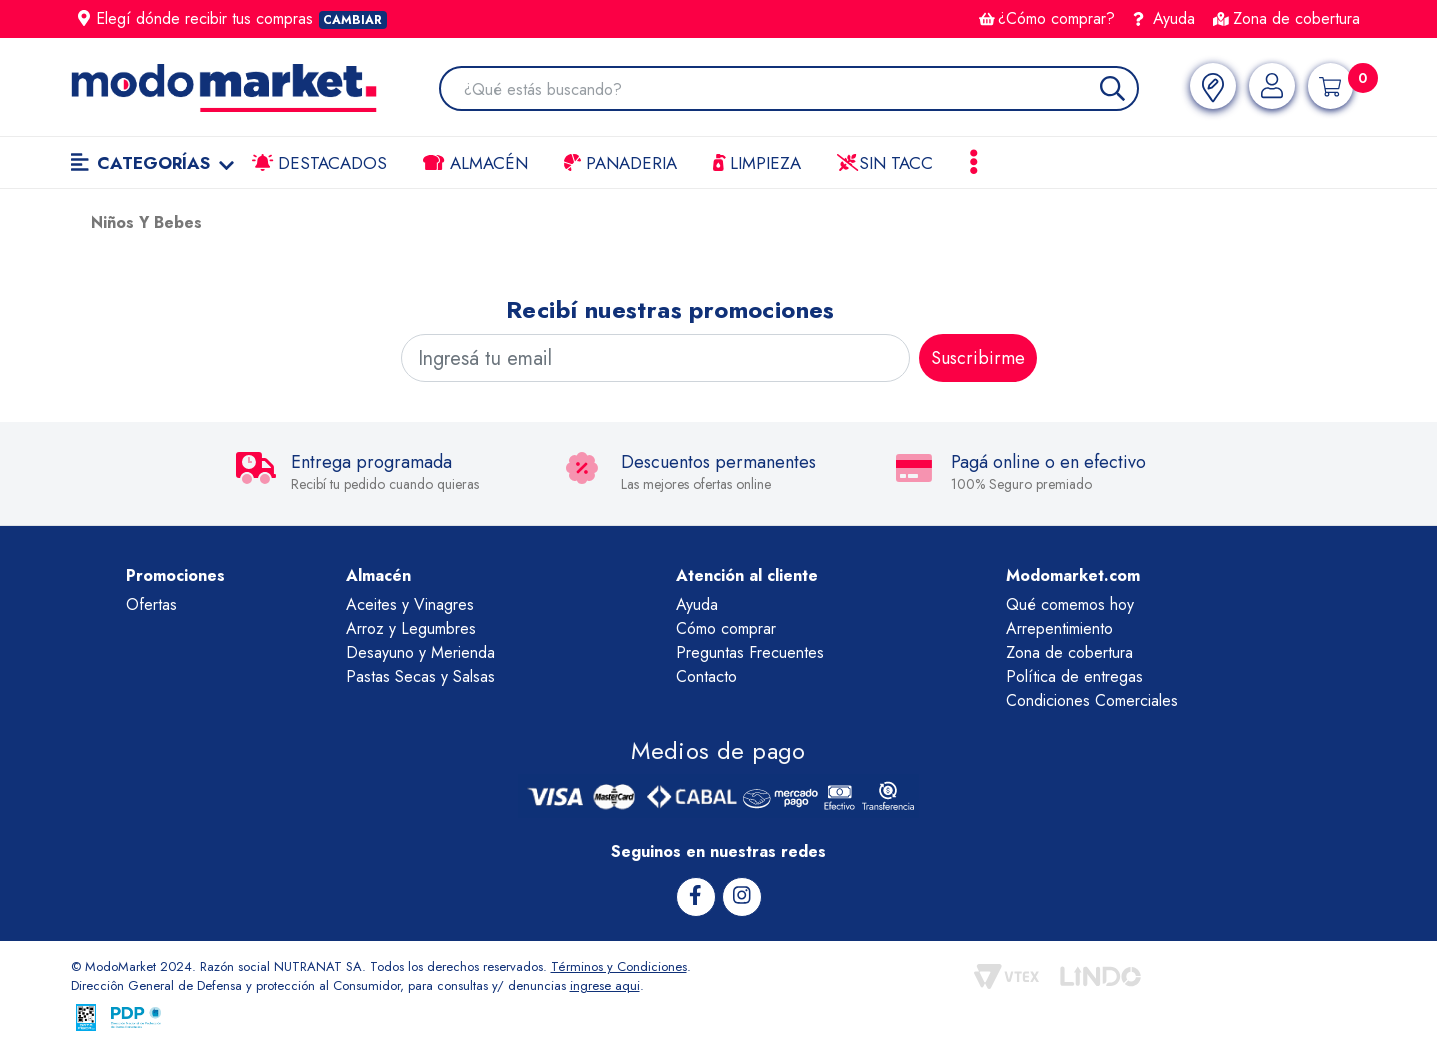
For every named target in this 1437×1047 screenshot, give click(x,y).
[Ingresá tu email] (655, 358)
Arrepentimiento (1059, 628)
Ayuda (1164, 18)
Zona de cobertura (1286, 18)
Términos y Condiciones (619, 966)
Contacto (706, 676)
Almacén (475, 163)
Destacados (319, 163)
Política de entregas (1074, 676)
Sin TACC (885, 163)
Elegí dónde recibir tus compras (233, 18)
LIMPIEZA (757, 163)
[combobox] (800, 90)
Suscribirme (978, 358)
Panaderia (620, 163)
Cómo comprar (726, 628)
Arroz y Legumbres (411, 628)
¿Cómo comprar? (1047, 18)
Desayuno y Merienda (420, 652)
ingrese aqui (605, 985)
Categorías (153, 163)
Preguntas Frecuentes (750, 652)
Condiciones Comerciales (1092, 700)
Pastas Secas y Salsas (420, 676)
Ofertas (151, 604)
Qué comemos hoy (1070, 604)
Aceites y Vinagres (410, 604)
